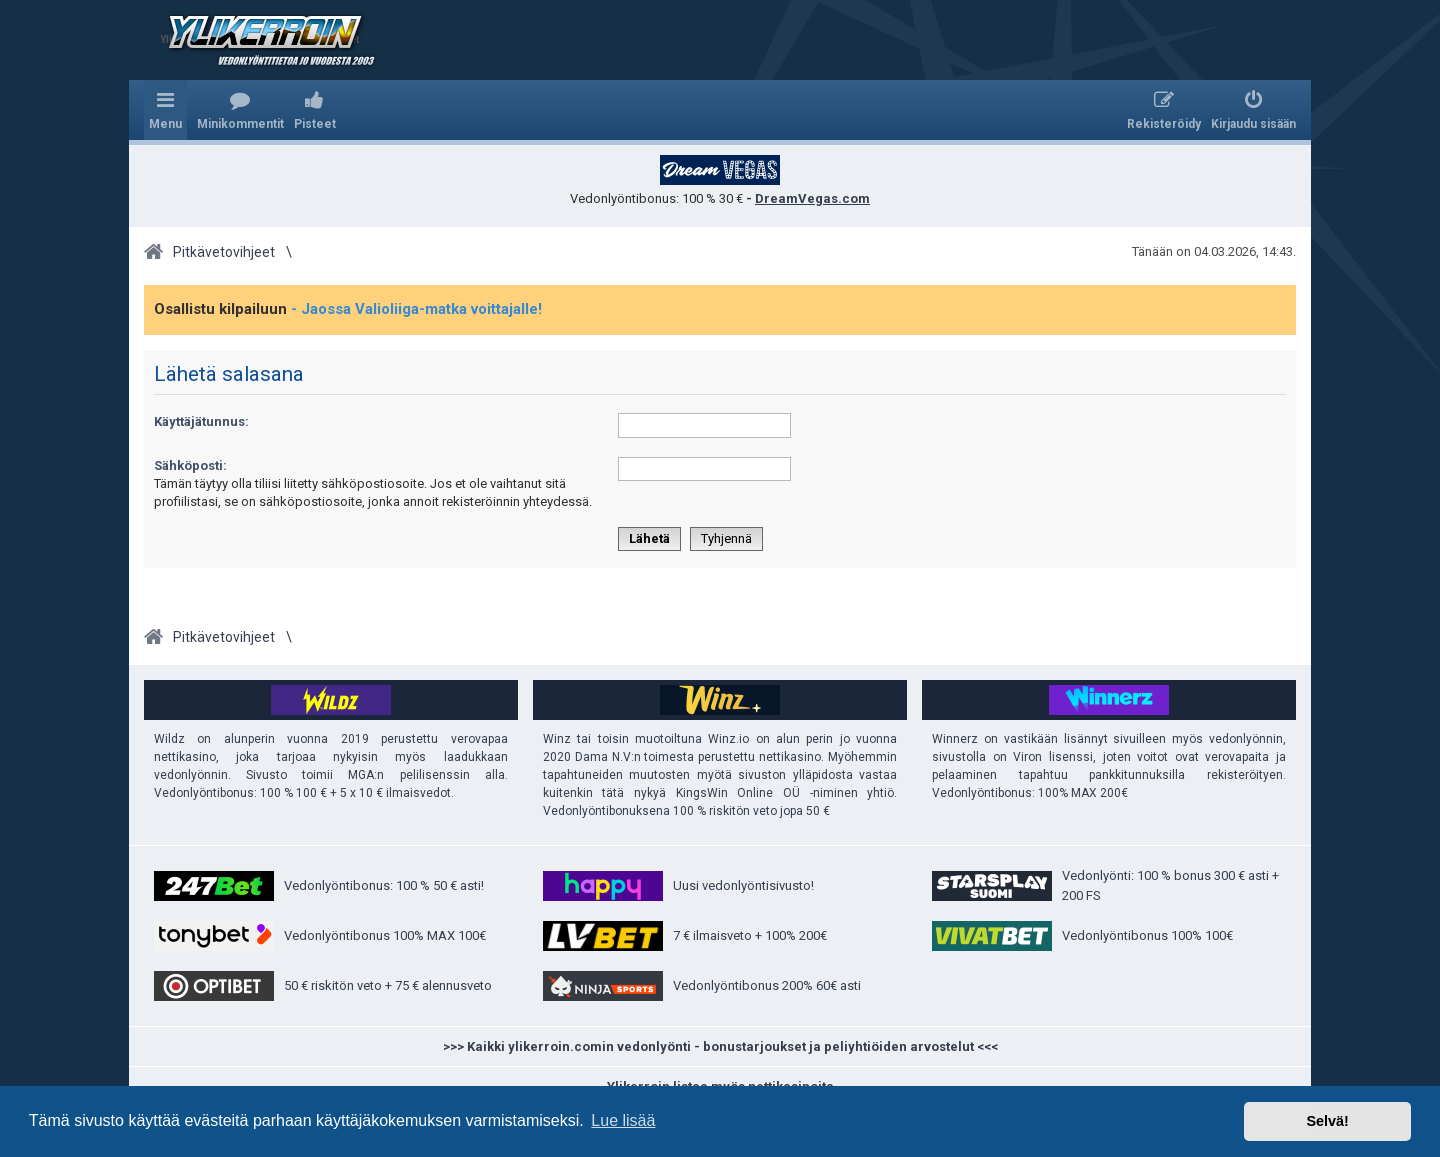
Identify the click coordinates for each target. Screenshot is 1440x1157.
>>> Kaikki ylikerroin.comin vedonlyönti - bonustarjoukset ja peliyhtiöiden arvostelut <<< (720, 1046)
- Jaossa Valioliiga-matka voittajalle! (416, 309)
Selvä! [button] (1327, 1121)
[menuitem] (240, 110)
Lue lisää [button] (623, 1120)
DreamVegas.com (812, 198)
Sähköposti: (190, 465)
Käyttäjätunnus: (201, 421)
